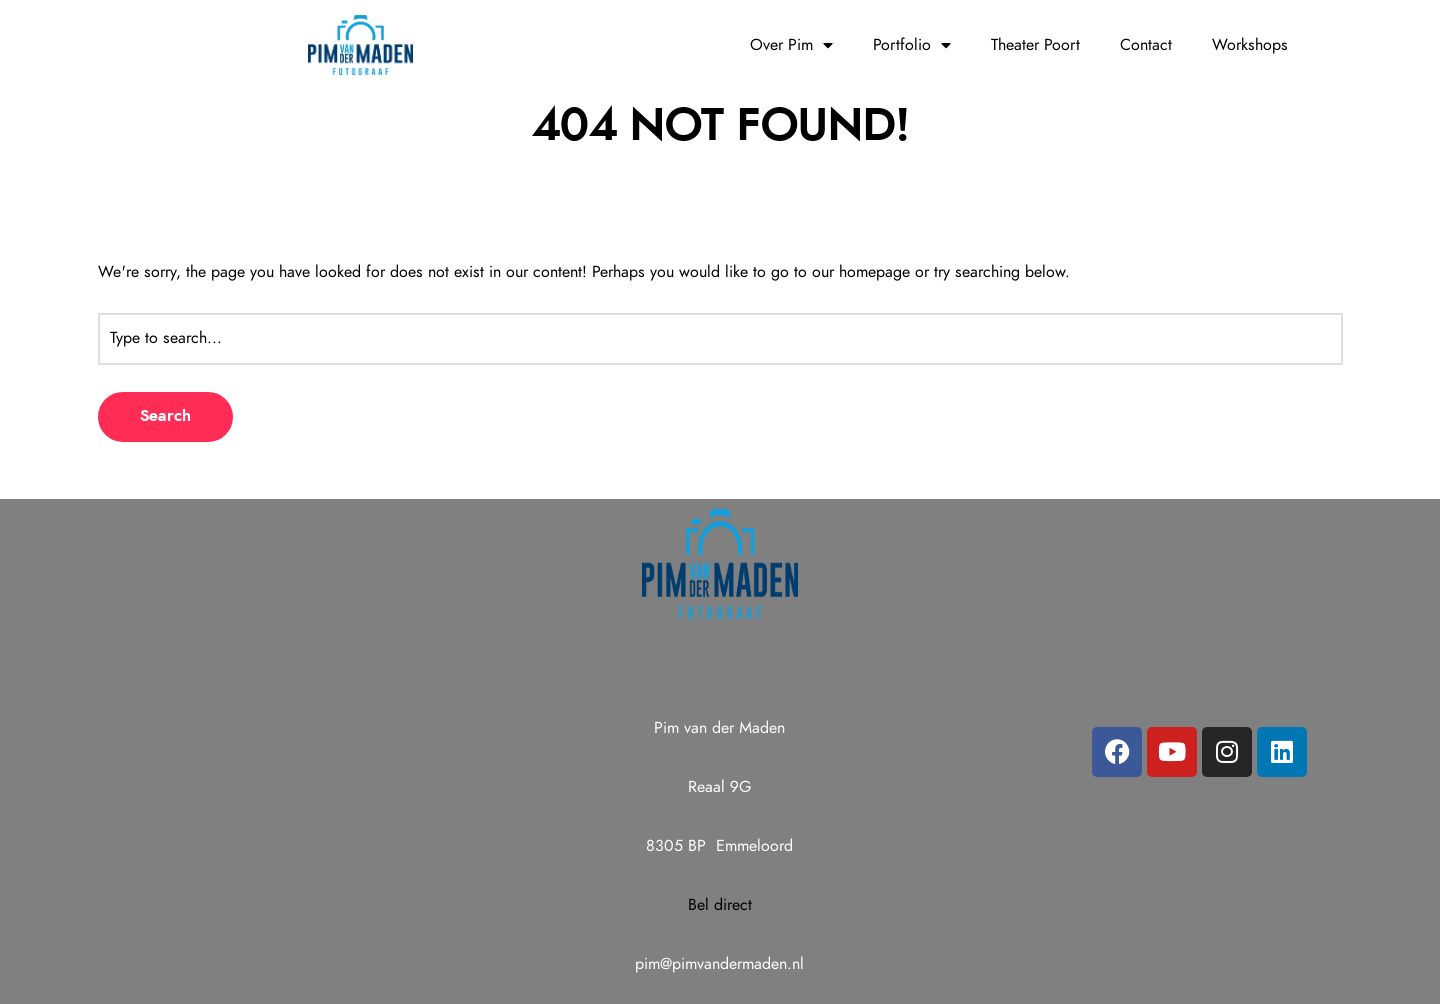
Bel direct (720, 905)
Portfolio (912, 45)
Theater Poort (1035, 45)
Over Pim (791, 45)
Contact (1146, 45)
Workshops (1250, 45)
